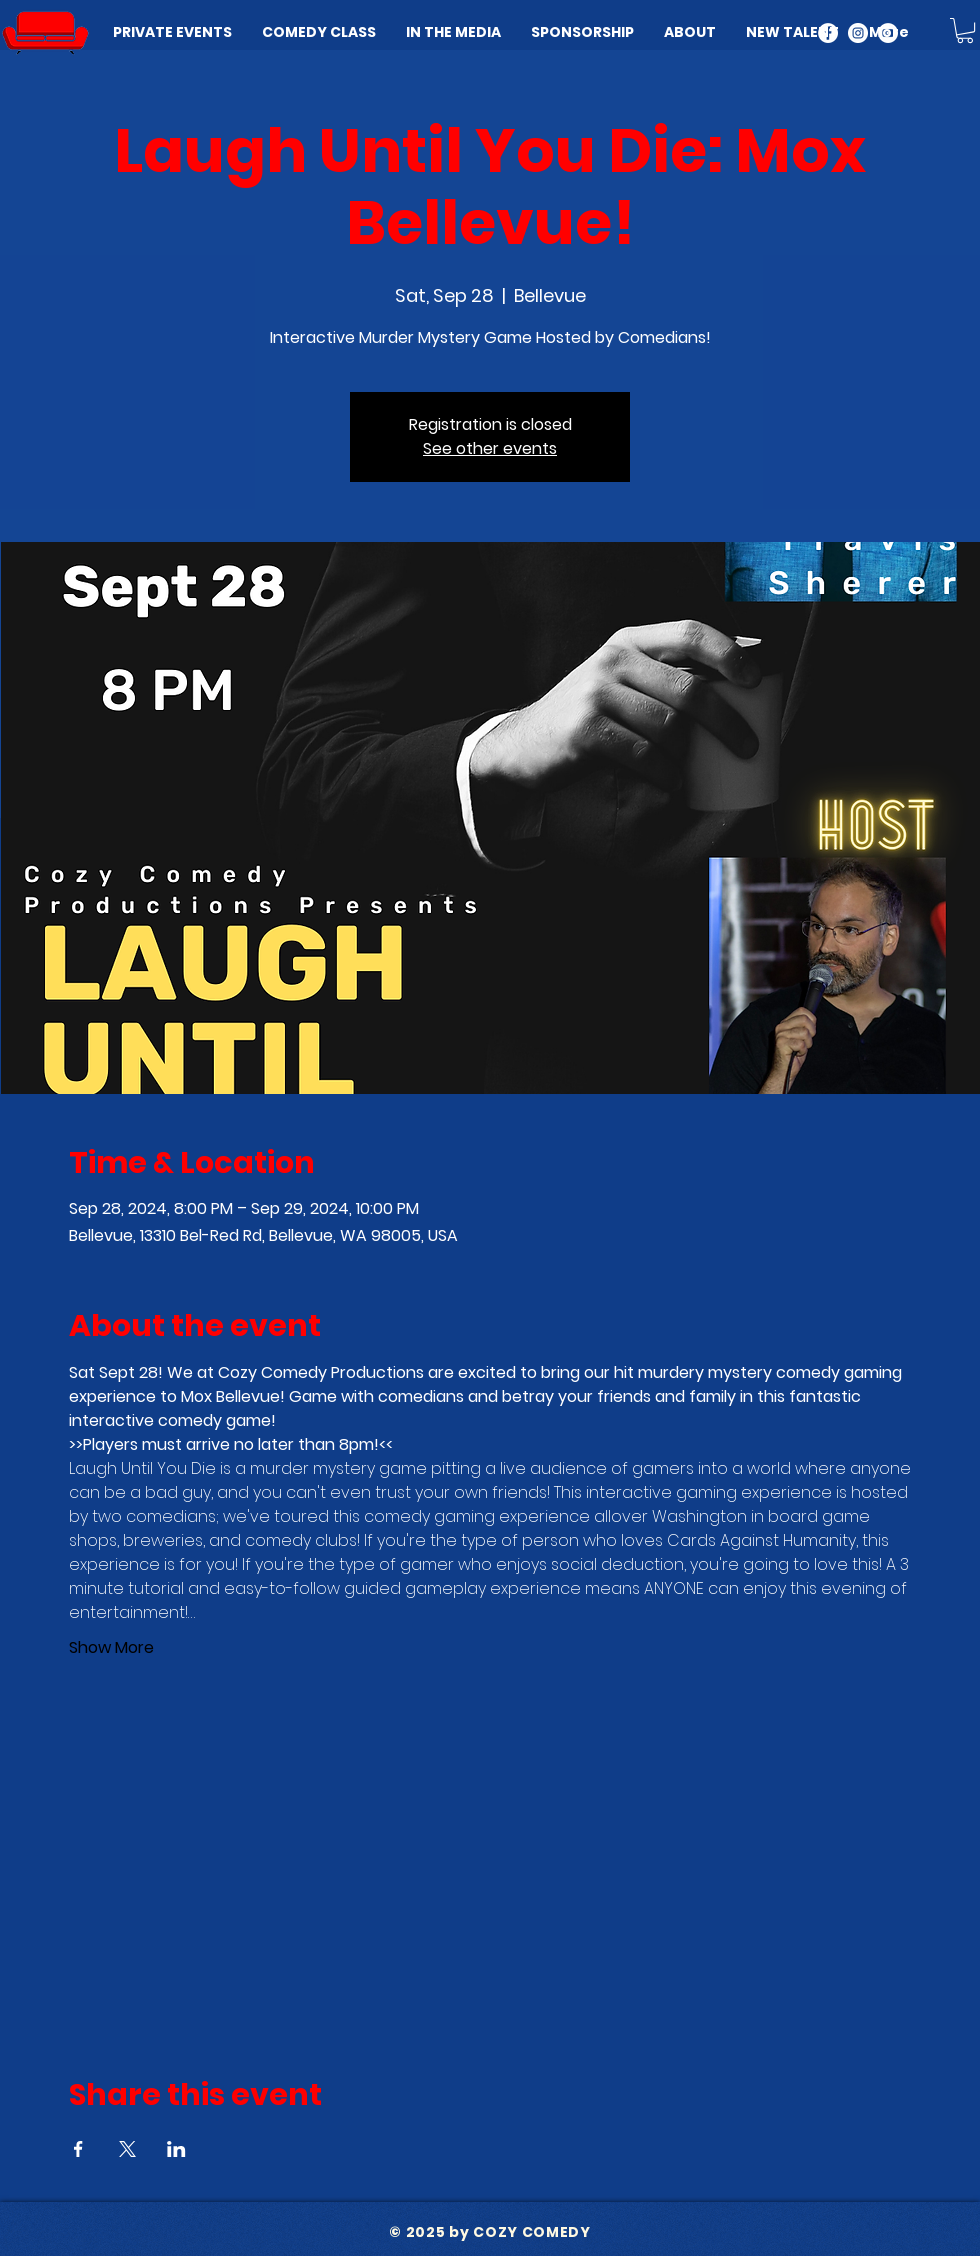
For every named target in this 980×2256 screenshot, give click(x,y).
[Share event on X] (127, 2149)
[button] (965, 30)
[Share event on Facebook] (78, 2149)
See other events (490, 448)
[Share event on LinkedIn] (176, 2149)
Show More (111, 1648)
